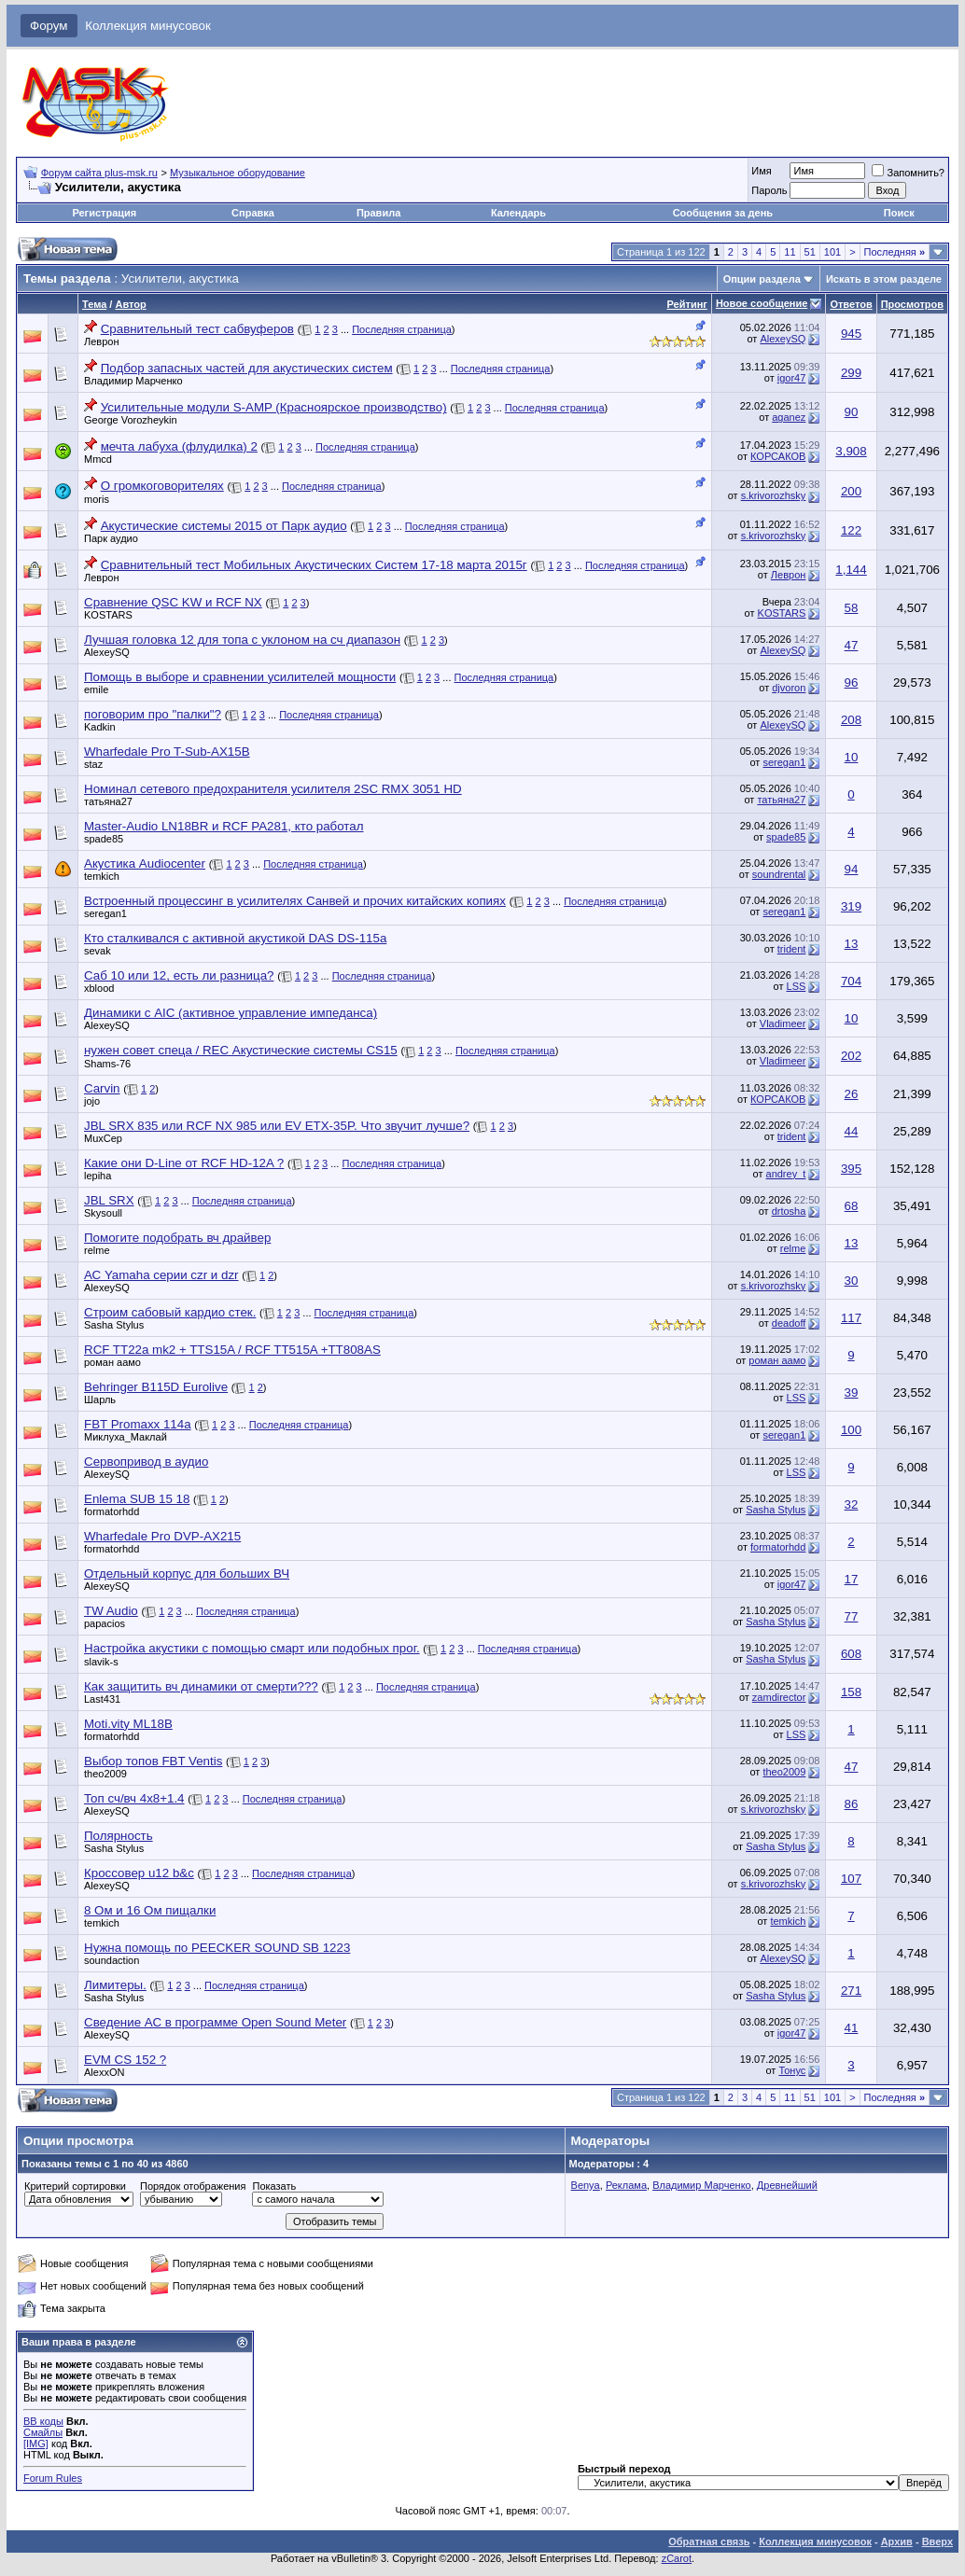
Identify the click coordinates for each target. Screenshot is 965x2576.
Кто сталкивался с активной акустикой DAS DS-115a (235, 938)
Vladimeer (783, 1023)
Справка (252, 212)
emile (96, 689)
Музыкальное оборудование (237, 172)
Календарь (518, 212)
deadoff (789, 1323)
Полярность (118, 1836)
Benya (585, 2185)
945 (851, 334)
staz (93, 764)
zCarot (677, 2558)
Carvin (102, 1088)
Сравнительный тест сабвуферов (197, 329)
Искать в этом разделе (884, 279)
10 (852, 757)
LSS (796, 986)
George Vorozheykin (130, 419)
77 (852, 1616)
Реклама (626, 2185)
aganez (788, 417)
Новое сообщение (761, 303)
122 (851, 530)
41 (852, 2028)
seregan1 (783, 762)
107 (851, 1879)
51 (810, 252)
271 (851, 1991)
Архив (897, 2541)
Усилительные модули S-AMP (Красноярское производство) (274, 407)
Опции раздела (762, 279)
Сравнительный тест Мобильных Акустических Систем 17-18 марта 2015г (314, 565)
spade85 (103, 838)
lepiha (97, 1175)
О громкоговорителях (162, 486)
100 (851, 1430)
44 (852, 1131)
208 (851, 720)
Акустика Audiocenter (144, 863)
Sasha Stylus (114, 1324)
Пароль (769, 190)
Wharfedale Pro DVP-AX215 (162, 1536)
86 (852, 1804)
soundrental (779, 874)
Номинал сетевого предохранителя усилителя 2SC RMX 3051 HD (273, 789)
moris (96, 499)
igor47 (791, 377)
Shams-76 (107, 1063)
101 (832, 252)
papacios (104, 1623)
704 (851, 981)
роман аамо (112, 1362)
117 (851, 1318)
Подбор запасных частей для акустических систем (247, 368)
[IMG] (36, 2443)
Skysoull (103, 1212)
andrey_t (786, 1173)
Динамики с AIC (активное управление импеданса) (230, 1013)
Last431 (102, 1699)
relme (97, 1250)
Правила (378, 212)
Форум (49, 26)
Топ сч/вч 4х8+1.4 (134, 1798)
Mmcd (98, 459)
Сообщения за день (723, 212)
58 (852, 608)
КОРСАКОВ (777, 456)
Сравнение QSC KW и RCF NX (173, 602)
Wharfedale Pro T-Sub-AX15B (167, 752)
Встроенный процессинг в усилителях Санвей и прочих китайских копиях (295, 901)
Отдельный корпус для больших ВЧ (186, 1573)
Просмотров (912, 304)
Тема (94, 304)
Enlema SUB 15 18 (136, 1499)
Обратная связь (708, 2541)
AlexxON (104, 2072)
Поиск (899, 212)
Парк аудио (111, 538)
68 (852, 1206)
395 (851, 1169)
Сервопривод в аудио (146, 1462)
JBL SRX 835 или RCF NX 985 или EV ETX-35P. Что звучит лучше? (276, 1126)
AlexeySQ (782, 338)
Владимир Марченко (133, 380)
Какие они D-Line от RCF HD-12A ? (184, 1163)
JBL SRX (109, 1200)
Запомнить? (908, 172)
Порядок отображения (192, 2186)
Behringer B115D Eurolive (156, 1387)
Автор (130, 304)
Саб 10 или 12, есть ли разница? (178, 975)
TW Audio (111, 1611)
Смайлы (43, 2432)
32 (852, 1504)
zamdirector (778, 1697)
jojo (92, 1101)
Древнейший (787, 2185)
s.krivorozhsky (773, 495)
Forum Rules (52, 2478)
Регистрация (104, 212)
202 (851, 1056)
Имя (761, 170)
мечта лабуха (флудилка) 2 (179, 446)
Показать (274, 2186)
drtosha (789, 1211)
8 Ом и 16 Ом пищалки (150, 1910)
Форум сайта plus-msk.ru (99, 172)
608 (851, 1654)
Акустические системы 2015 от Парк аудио (224, 526)
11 (789, 252)
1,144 (850, 570)
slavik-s (101, 1661)
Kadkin (100, 726)
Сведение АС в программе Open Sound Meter (215, 2022)
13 (852, 944)
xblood (99, 988)
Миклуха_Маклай (125, 1436)
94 (852, 869)
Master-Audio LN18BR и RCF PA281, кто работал (224, 826)
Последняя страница (402, 329)
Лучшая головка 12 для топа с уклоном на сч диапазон (242, 640)
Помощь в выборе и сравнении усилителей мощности (240, 677)
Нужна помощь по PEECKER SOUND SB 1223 (217, 1948)
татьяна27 (108, 801)
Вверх (937, 2541)
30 (852, 1281)
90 (852, 412)
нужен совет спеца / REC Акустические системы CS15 (241, 1050)
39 (852, 1392)
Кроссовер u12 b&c (139, 1873)
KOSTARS (108, 614)
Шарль (100, 1399)
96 (852, 682)
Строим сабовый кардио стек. (170, 1312)
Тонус (791, 2070)
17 (852, 1579)
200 (851, 491)
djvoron (788, 687)
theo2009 (105, 1773)
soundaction (111, 1960)
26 (852, 1094)
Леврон (101, 341)
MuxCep (103, 1138)
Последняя (894, 252)
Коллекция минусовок (148, 26)
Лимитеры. (115, 1985)
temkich (101, 876)
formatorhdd (111, 1511)
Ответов (851, 304)
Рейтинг (687, 304)
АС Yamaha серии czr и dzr (161, 1275)
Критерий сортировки (75, 2186)
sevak (97, 950)
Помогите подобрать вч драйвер (177, 1238)
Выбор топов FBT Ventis (153, 1761)
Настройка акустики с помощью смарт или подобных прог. (252, 1648)
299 (851, 373)
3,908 (850, 451)
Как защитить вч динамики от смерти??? (201, 1686)
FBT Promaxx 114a (137, 1424)
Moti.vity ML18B (128, 1724)
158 (851, 1692)
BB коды (43, 2421)
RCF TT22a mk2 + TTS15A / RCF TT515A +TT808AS (232, 1350)
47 (852, 645)
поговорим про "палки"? (152, 714)
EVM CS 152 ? (125, 2060)
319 (851, 906)
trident (791, 948)
